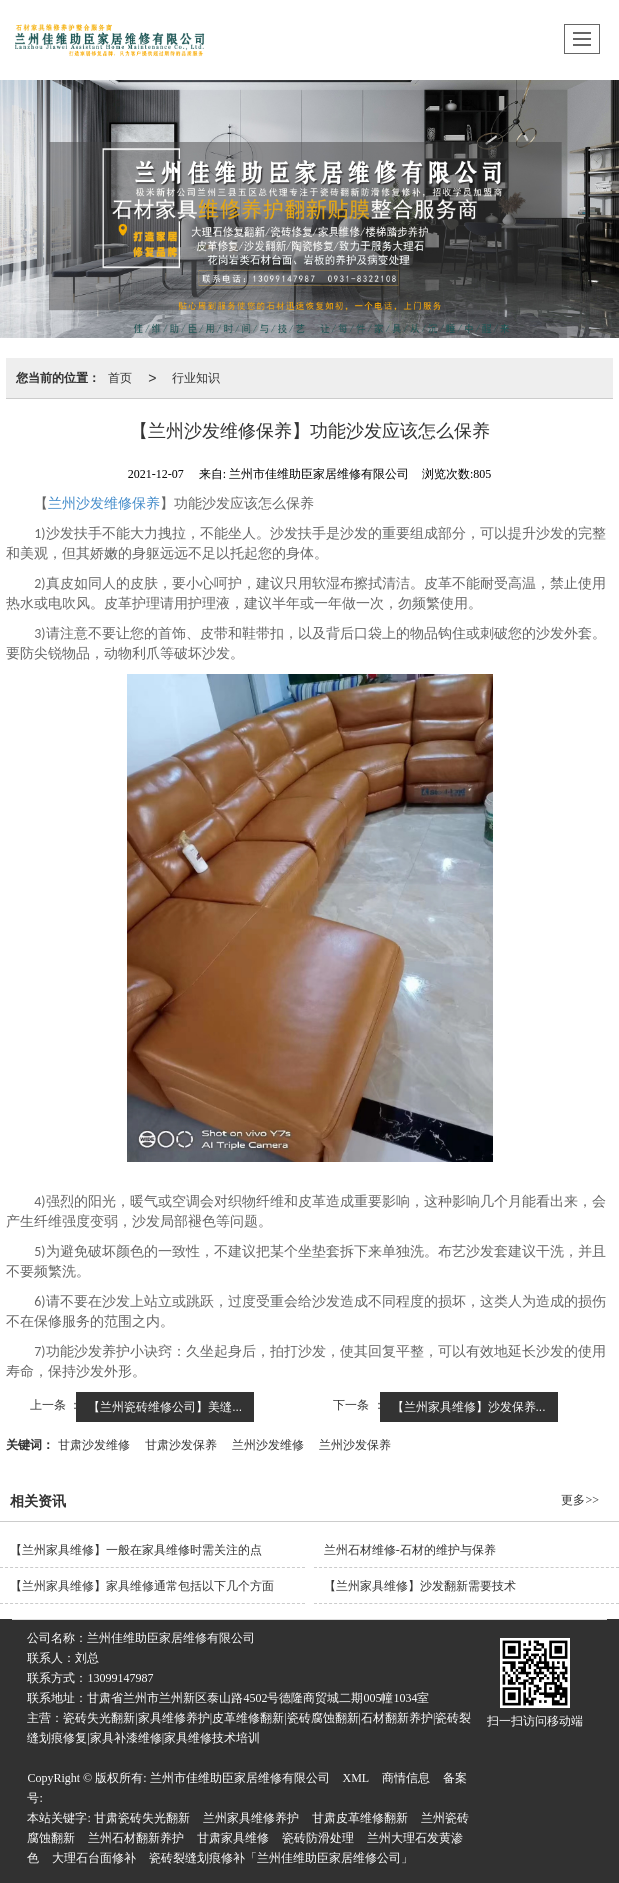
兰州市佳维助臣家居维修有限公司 (240, 1778)
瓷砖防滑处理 (318, 1838)
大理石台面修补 (94, 1858)
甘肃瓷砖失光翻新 (142, 1818)
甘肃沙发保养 (181, 1445)
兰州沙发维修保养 (104, 503)
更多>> (580, 1500)
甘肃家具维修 (233, 1838)
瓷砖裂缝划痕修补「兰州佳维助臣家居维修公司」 (281, 1858)
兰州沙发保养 (355, 1445)
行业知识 (196, 378)
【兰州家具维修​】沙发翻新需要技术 (420, 1586)
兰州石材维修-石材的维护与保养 (410, 1550)
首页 (120, 378)
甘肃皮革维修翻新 (360, 1818)
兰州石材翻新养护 (136, 1838)
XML (356, 1778)
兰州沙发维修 (268, 1445)
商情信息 (406, 1778)
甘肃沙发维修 (94, 1445)
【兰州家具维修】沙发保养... (469, 1407)
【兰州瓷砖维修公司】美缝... (165, 1407)
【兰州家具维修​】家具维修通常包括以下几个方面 (142, 1586)
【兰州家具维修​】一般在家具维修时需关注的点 (136, 1550)
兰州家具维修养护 (251, 1818)
